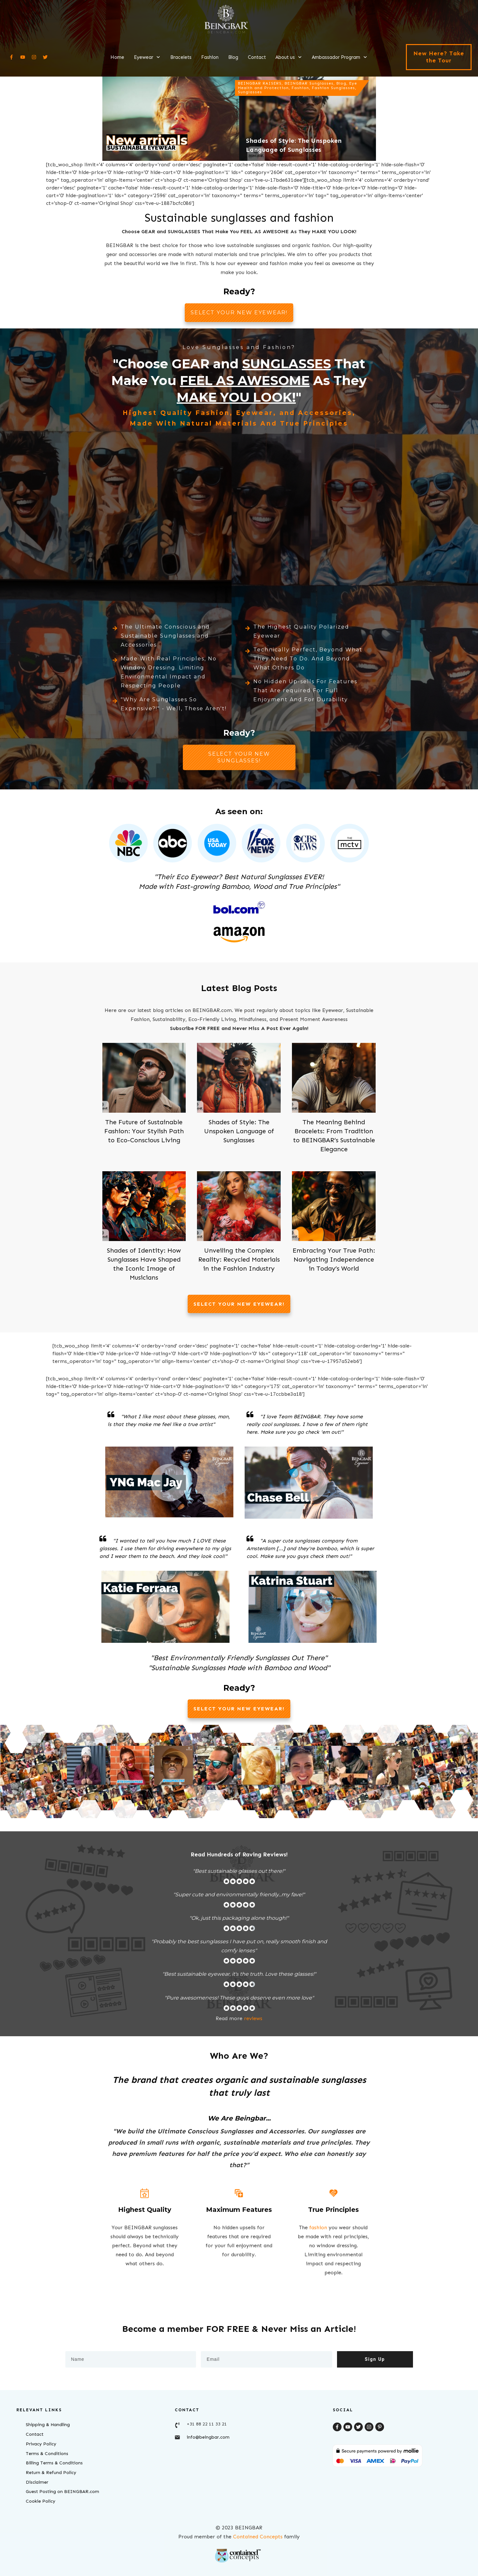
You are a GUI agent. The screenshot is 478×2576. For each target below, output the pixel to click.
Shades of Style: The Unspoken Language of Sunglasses (239, 1131)
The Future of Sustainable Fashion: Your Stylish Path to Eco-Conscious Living (144, 1131)
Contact (34, 2434)
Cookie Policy (40, 2501)
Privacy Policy (41, 2444)
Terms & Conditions (47, 2453)
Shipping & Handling (48, 2424)
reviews (253, 2018)
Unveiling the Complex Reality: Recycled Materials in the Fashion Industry (239, 1259)
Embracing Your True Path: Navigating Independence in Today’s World (334, 1259)
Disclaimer (37, 2482)
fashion (318, 2227)
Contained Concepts (258, 2537)
